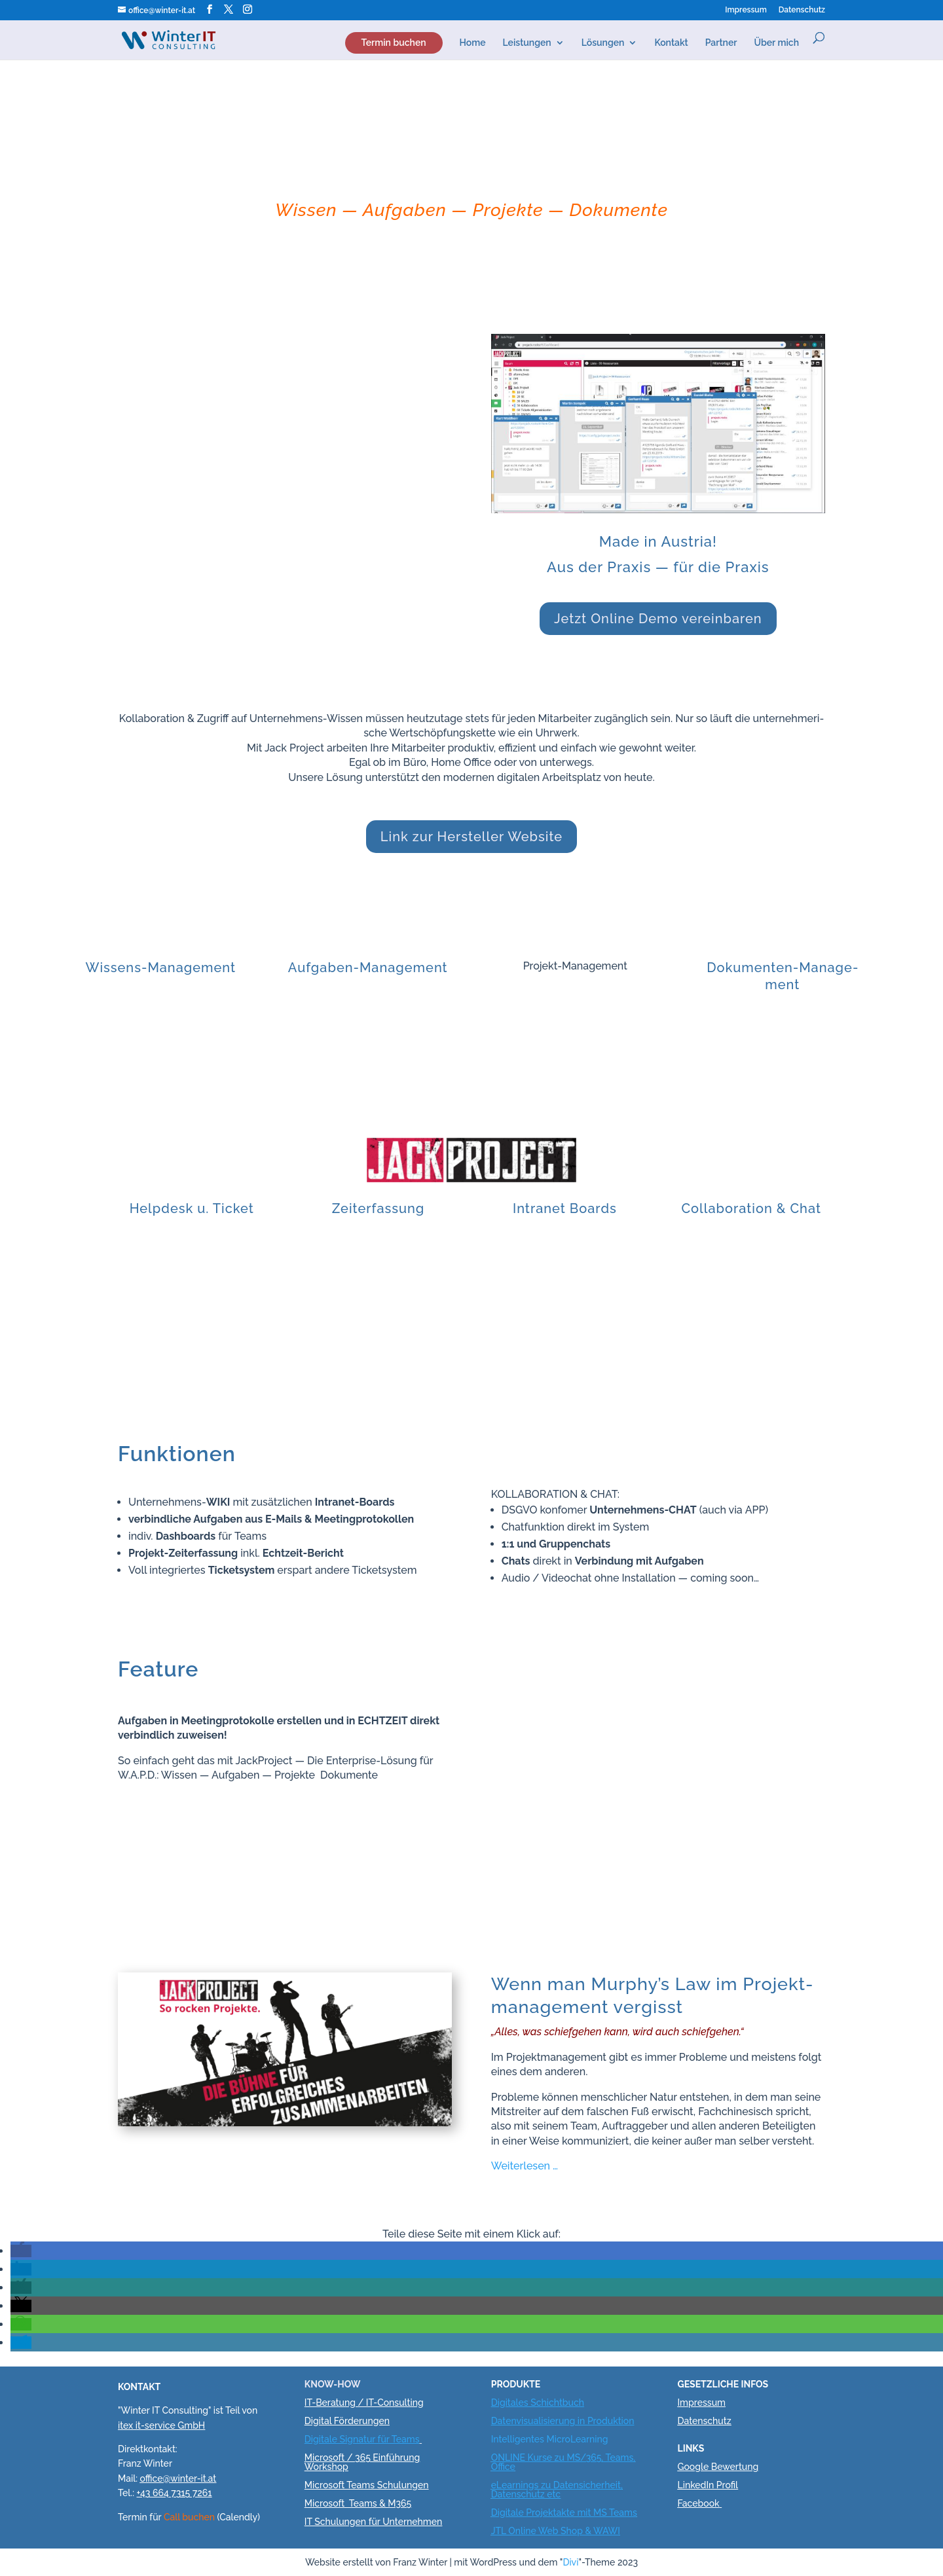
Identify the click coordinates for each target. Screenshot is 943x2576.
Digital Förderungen (347, 2421)
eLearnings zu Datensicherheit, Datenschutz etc (557, 2489)
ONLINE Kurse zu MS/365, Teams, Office (563, 2462)
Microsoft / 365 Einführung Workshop (362, 2462)
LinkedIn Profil (707, 2485)
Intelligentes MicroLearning (549, 2439)
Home (473, 43)
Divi (570, 2562)
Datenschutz (704, 2421)
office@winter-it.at (178, 2478)
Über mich (777, 43)
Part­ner (721, 43)
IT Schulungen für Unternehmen (373, 2521)
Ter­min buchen (393, 42)
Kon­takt (671, 43)
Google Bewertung (717, 2466)
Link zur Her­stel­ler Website (471, 836)
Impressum (701, 2402)
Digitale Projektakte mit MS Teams (564, 2512)
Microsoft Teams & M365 (358, 2503)
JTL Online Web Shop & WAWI (555, 2531)
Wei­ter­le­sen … (524, 2166)
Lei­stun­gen (527, 43)
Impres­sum (746, 10)
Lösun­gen (603, 43)
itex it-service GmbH (161, 2425)
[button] (20, 2251)
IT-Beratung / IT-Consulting (364, 2402)
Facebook (698, 2503)
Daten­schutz (802, 10)
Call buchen (189, 2517)
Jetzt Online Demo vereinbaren (658, 618)
